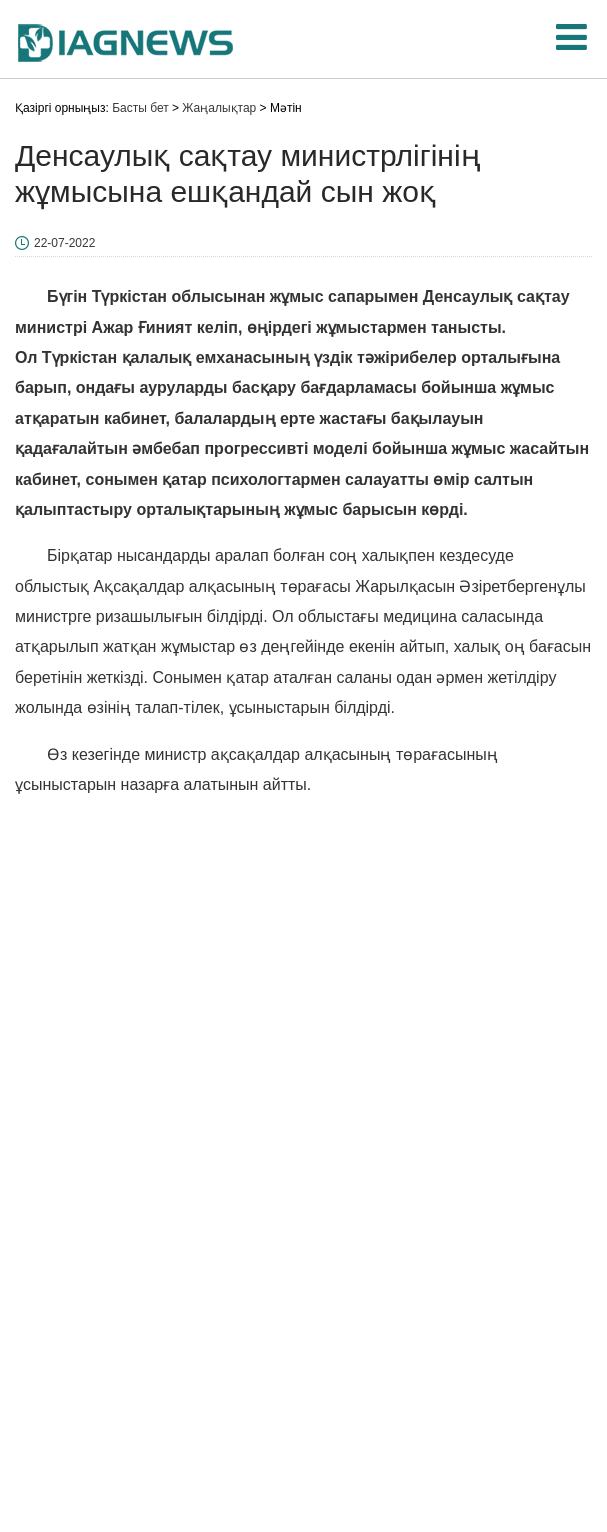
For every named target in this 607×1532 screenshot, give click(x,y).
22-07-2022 (64, 243)
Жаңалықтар (219, 108)
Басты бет (140, 108)
